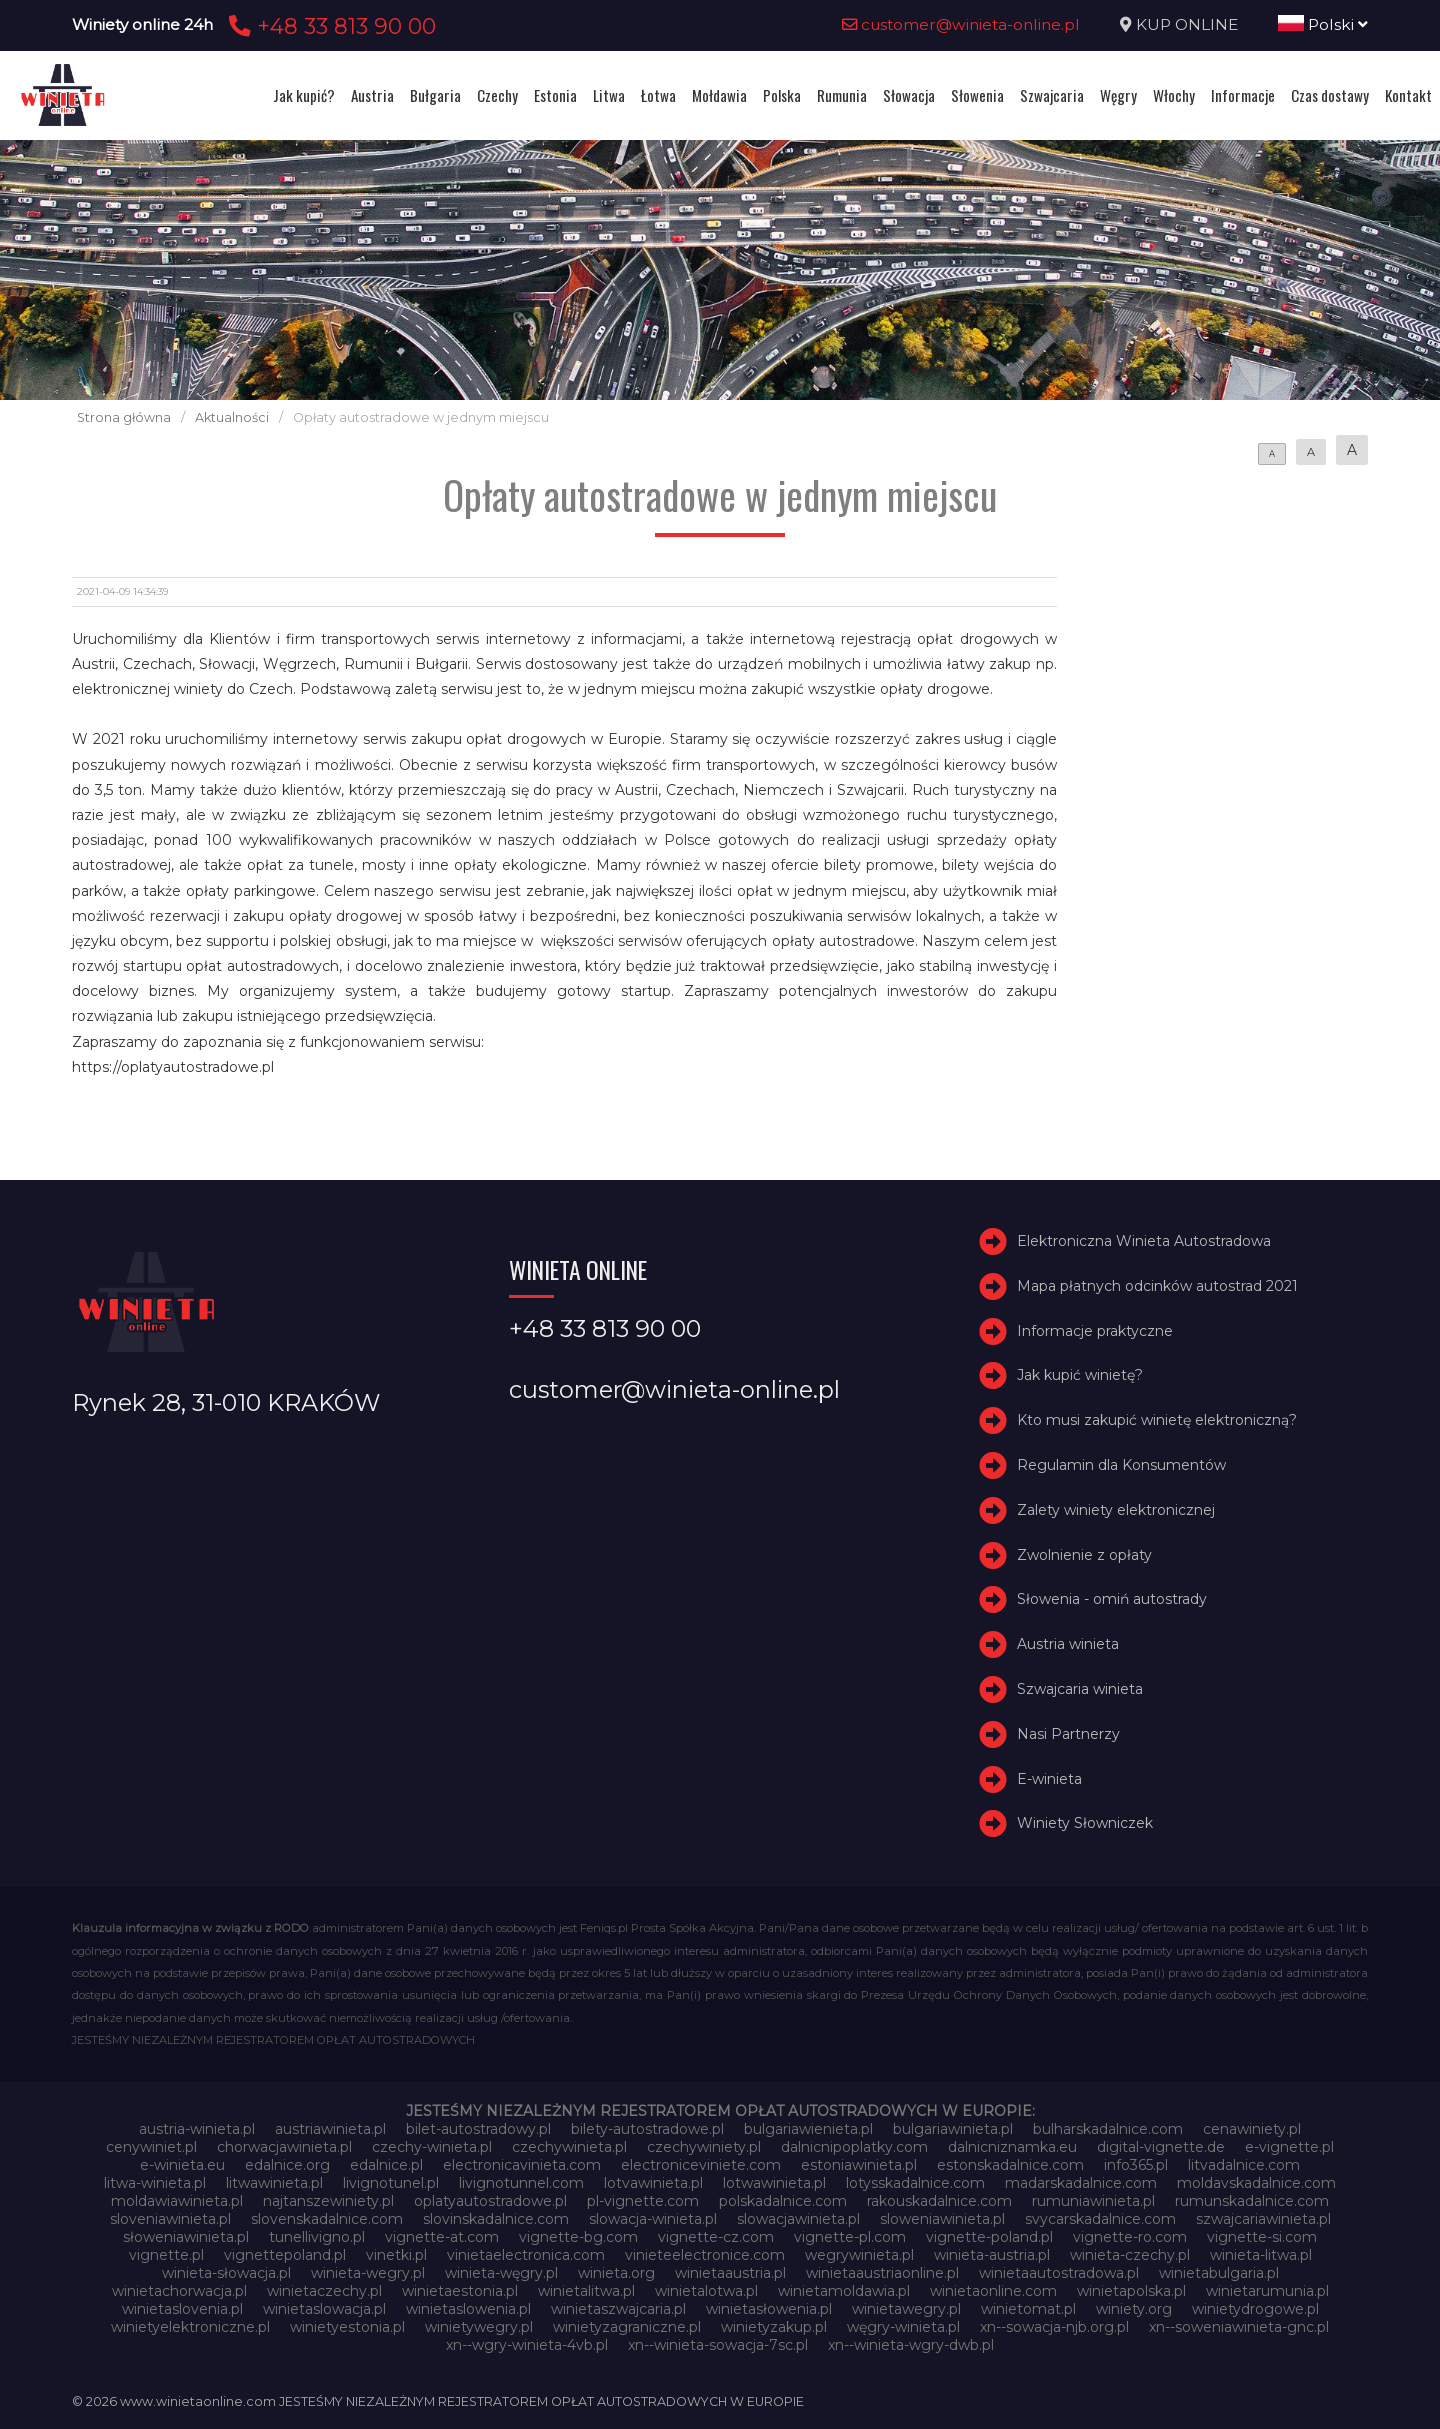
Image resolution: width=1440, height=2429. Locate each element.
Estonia (555, 95)
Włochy (1174, 95)
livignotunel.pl (391, 2183)
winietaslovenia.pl (182, 2309)
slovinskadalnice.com (496, 2219)
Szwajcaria (1052, 95)
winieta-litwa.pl (1261, 2255)
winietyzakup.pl (774, 2327)
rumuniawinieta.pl (1093, 2201)
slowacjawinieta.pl (798, 2219)
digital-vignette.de (1161, 2147)
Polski (1323, 24)
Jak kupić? (304, 95)
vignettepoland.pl (285, 2255)
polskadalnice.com (783, 2201)
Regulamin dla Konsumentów (1121, 1465)
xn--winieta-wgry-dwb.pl (911, 2345)
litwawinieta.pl (274, 2183)
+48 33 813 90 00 (329, 26)
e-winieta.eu (182, 2165)
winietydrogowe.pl (1255, 2309)
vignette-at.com (442, 2237)
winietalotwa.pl (706, 2291)
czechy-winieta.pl (432, 2147)
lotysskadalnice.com (915, 2183)
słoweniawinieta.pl (186, 2237)
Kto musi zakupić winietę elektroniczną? (1157, 1420)
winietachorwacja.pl (179, 2291)
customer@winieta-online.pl (961, 24)
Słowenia (977, 95)
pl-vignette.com (643, 2201)
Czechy (497, 95)
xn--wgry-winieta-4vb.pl (527, 2345)
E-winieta (1049, 1779)
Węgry (1118, 95)
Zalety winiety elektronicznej (1116, 1510)
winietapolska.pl (1131, 2291)
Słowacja (909, 95)
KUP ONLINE (1187, 24)
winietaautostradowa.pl (1059, 2273)
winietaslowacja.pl (324, 2309)
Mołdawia (719, 95)
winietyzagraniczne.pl (627, 2327)
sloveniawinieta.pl (170, 2219)
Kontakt (1408, 95)
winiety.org (1134, 2309)
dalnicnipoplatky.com (854, 2147)
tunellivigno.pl (317, 2237)
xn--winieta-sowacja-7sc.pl (718, 2345)
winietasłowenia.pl (769, 2309)
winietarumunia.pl (1267, 2291)
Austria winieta (1068, 1644)
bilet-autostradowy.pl (478, 2129)
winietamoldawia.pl (844, 2291)
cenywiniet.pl (151, 2147)
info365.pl (1136, 2165)
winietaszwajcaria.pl (618, 2309)
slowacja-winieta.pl (653, 2219)
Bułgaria (435, 95)
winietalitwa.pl (586, 2291)
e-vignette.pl (1289, 2147)
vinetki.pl (396, 2255)
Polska (782, 95)
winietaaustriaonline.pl (882, 2273)
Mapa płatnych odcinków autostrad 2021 (1157, 1286)
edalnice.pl (386, 2165)
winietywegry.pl (479, 2327)
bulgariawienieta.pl (808, 2129)
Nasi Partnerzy (1068, 1734)
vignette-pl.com (850, 2237)
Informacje (1243, 95)
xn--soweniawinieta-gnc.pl (1239, 2327)
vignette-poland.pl (989, 2237)
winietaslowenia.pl (468, 2309)
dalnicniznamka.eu (1012, 2147)
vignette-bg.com (578, 2237)
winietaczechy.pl (324, 2291)
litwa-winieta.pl (155, 2183)
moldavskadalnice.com (1256, 2183)
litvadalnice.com (1244, 2165)
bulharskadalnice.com (1108, 2129)
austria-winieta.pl (197, 2129)
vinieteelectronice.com (705, 2255)
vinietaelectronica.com (526, 2255)
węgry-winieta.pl (903, 2327)
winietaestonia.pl (460, 2291)
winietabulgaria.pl (1219, 2273)
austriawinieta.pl (330, 2129)
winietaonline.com (993, 2291)
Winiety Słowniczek (1085, 1823)
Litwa (609, 95)
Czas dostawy (1330, 95)
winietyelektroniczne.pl (190, 2327)
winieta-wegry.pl (368, 2273)
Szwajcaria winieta (1080, 1689)
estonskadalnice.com (1010, 2165)
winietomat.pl (1028, 2309)
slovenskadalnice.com (327, 2219)
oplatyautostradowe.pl (490, 2201)
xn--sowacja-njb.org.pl (1054, 2327)
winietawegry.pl (906, 2309)
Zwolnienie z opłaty (1084, 1555)
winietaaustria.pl (730, 2273)
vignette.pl (166, 2255)
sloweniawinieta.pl (942, 2219)
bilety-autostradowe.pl (647, 2129)
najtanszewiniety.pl (328, 2201)
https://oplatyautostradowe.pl (173, 1067)
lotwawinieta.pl (774, 2183)
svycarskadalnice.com (1100, 2219)
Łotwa (658, 95)
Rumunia (842, 95)
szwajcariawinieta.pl (1263, 2219)
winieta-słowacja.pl (226, 2273)
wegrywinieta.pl (859, 2255)
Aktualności (232, 417)
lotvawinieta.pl (653, 2183)
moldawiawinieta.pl (177, 2201)
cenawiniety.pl (1252, 2129)
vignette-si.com (1262, 2237)
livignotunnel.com (521, 2183)
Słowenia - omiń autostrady (1112, 1599)
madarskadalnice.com (1081, 2183)
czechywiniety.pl (704, 2147)
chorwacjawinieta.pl (284, 2147)
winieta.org (616, 2273)
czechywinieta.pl (569, 2147)
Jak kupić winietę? (1080, 1375)
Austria (372, 95)
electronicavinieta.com (522, 2165)
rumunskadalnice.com (1252, 2201)
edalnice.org (287, 2165)
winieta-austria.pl (992, 2255)
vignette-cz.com (716, 2237)
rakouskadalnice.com (939, 2201)
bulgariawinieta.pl (953, 2129)
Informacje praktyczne (1095, 1331)
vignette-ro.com (1130, 2237)
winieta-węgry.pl (501, 2273)
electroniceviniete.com (701, 2165)
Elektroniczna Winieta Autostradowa (1144, 1241)
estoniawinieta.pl (859, 2165)
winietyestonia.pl (347, 2327)
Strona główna (124, 417)
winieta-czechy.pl (1130, 2255)
